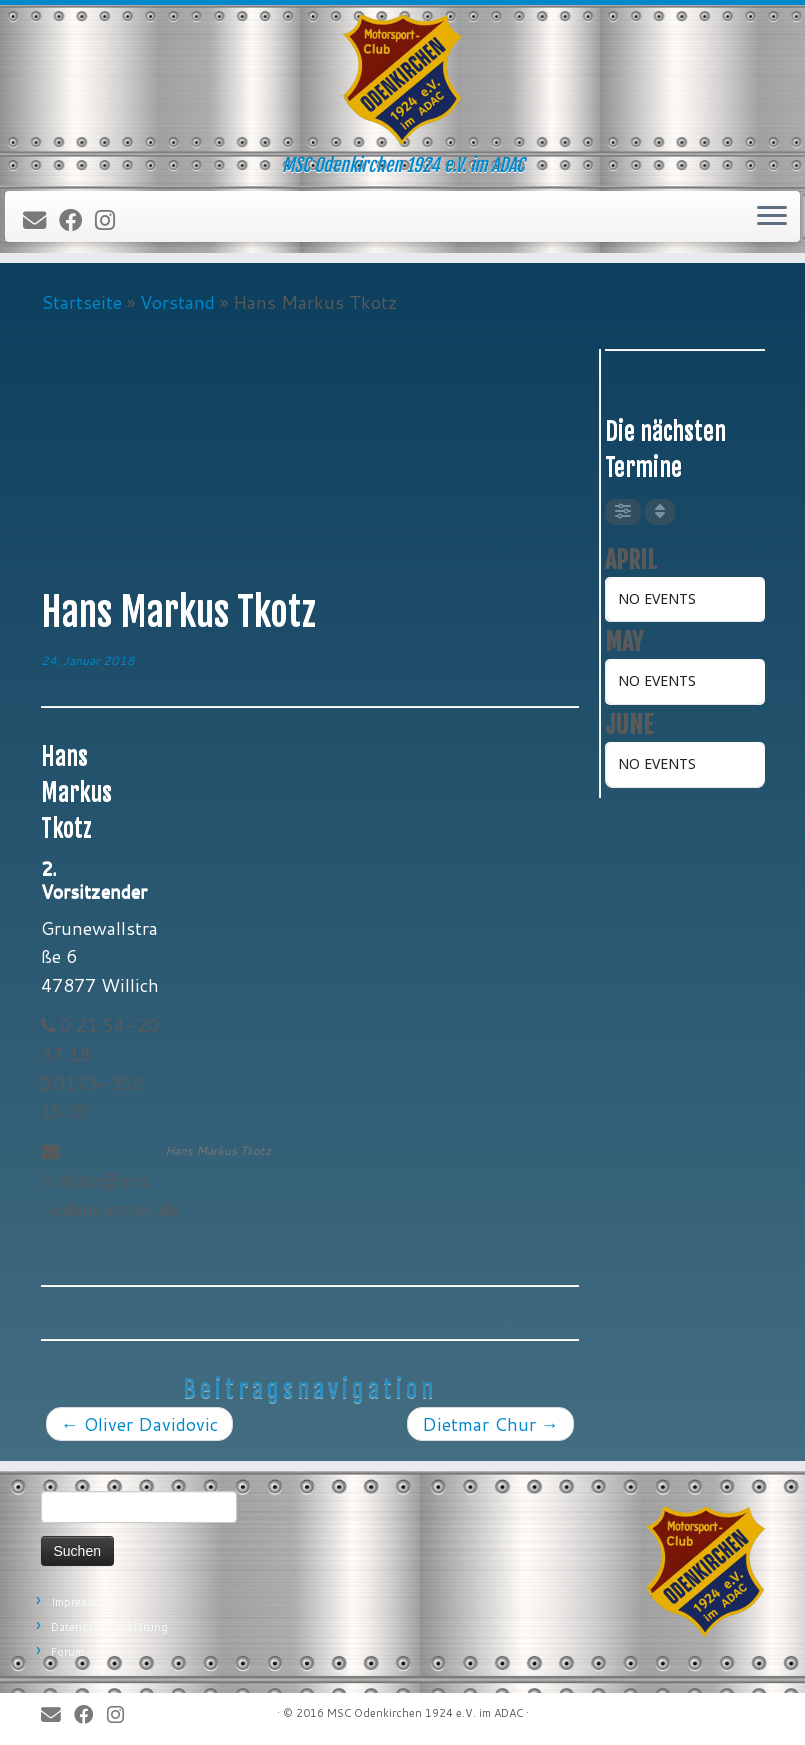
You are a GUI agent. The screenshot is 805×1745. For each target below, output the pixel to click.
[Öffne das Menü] (772, 217)
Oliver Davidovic (139, 1424)
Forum (67, 1652)
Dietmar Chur (490, 1424)
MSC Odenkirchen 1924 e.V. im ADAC (425, 1713)
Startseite (81, 302)
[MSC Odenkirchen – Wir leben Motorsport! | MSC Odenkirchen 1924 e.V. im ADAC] (402, 80)
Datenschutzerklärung (109, 1627)
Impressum (80, 1602)
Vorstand (177, 302)
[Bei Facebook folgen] (77, 220)
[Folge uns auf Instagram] (111, 220)
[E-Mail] (41, 220)
